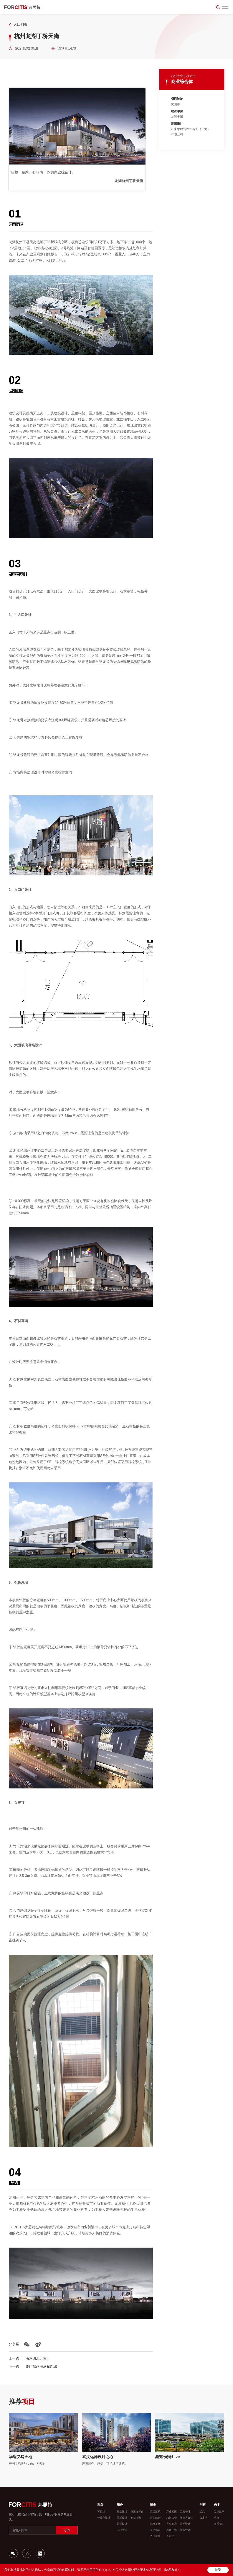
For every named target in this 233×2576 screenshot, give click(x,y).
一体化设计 (103, 2517)
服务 (120, 2504)
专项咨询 (136, 2517)
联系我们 (219, 2523)
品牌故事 (219, 2511)
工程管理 (122, 2529)
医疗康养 (155, 2536)
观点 (202, 2511)
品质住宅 (171, 2529)
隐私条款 (185, 2570)
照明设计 (122, 2517)
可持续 (101, 2511)
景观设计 (122, 2523)
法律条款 (202, 2570)
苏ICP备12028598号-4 (78, 2570)
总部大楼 (171, 2517)
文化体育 (155, 2529)
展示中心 (171, 2536)
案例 (153, 2504)
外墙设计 (122, 2511)
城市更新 (155, 2523)
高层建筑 (155, 2511)
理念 (100, 2504)
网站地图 (219, 2570)
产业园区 (171, 2511)
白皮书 (203, 2517)
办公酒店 (171, 2523)
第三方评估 (137, 2511)
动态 (216, 2517)
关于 (217, 2504)
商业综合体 (156, 2517)
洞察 (203, 2504)
